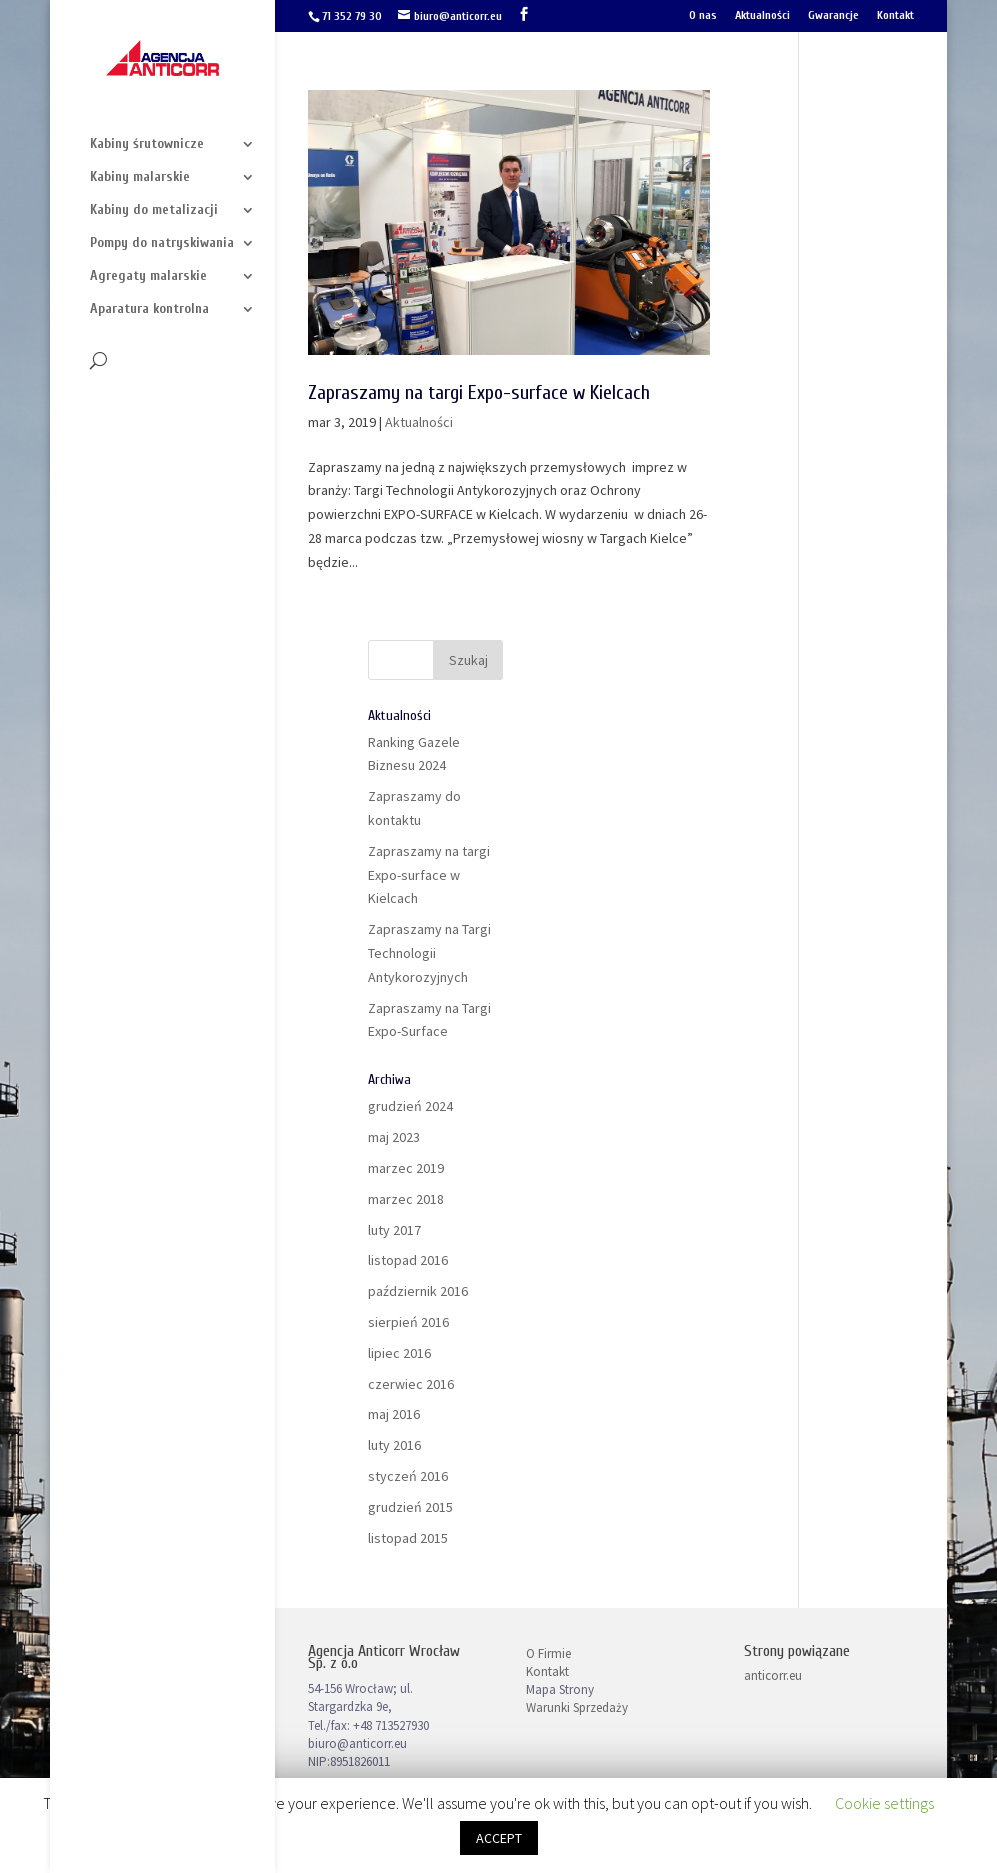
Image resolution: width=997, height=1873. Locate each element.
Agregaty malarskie (148, 276)
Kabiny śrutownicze (147, 144)
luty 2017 (394, 1230)
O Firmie (548, 1653)
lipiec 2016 (399, 1353)
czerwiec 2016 (411, 1384)
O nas (703, 15)
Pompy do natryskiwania (162, 243)
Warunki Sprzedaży (577, 1707)
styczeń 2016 (408, 1476)
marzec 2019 (406, 1168)
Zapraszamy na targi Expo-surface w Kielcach (479, 392)
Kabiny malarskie (140, 177)
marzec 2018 (406, 1199)
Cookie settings (884, 1803)
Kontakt (895, 15)
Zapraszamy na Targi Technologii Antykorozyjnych (429, 953)
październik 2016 (418, 1291)
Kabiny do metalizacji (154, 210)
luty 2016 (394, 1445)
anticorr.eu (773, 1675)
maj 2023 (394, 1137)
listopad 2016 (408, 1260)
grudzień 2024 (410, 1106)
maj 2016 (394, 1414)
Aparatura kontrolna (149, 309)
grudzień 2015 (410, 1507)
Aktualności (762, 15)
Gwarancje (833, 15)
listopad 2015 (408, 1538)
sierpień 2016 (408, 1322)
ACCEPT (499, 1838)
